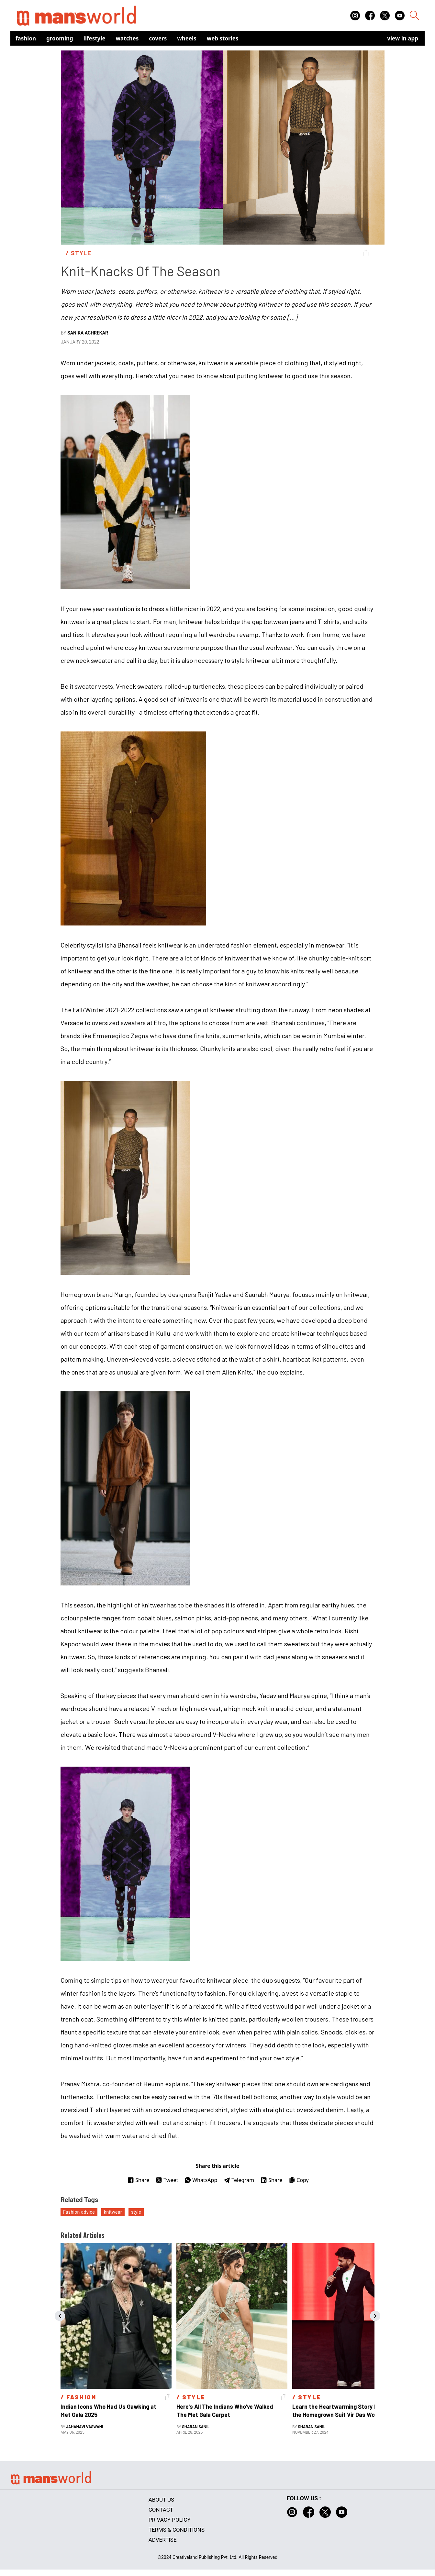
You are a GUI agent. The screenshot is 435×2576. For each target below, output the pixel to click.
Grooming (59, 38)
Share (138, 2180)
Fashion (26, 38)
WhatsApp (200, 2180)
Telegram (239, 2180)
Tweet (167, 2180)
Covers (158, 38)
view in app (402, 38)
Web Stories (223, 38)
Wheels (186, 38)
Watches (127, 38)
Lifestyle (95, 38)
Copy (298, 2180)
